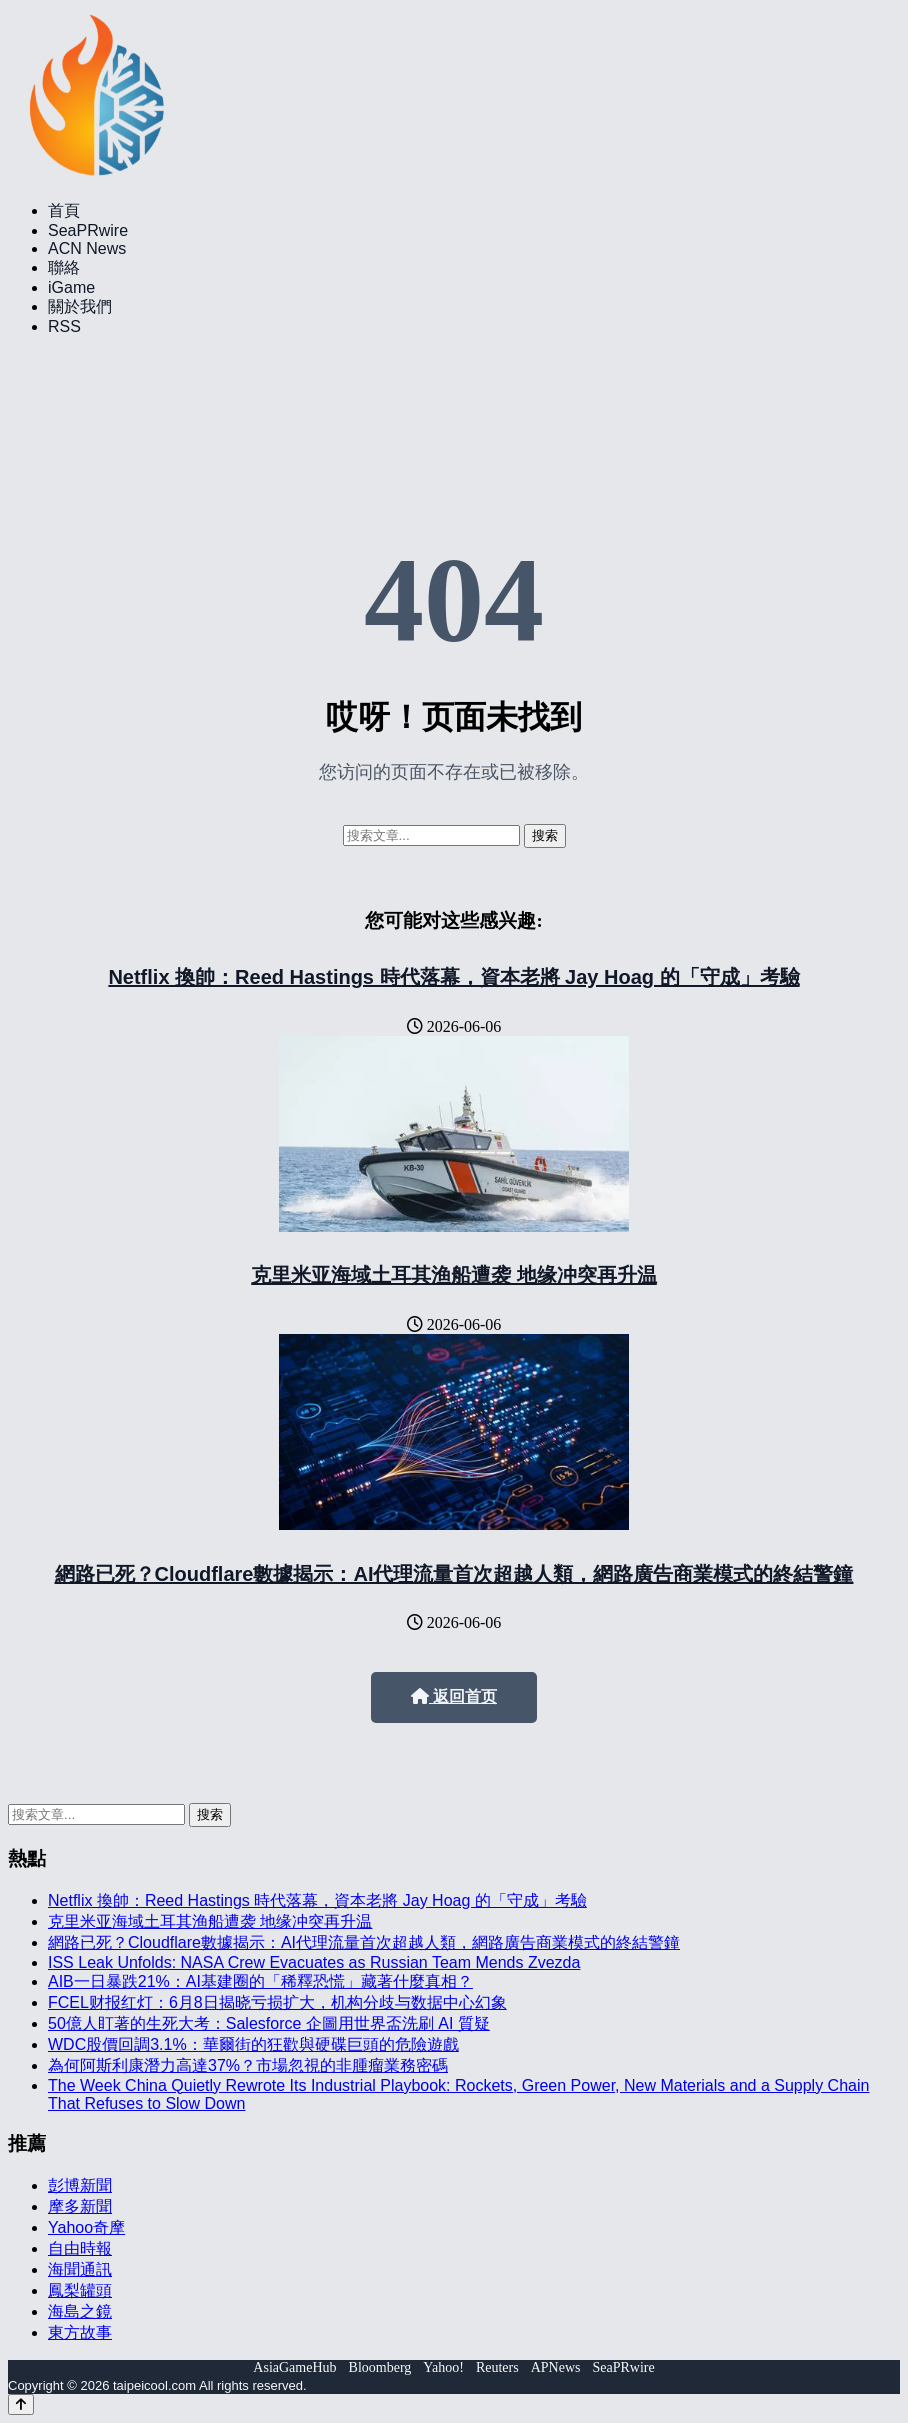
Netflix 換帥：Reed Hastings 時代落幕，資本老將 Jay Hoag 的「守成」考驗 (453, 977)
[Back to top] (21, 2404)
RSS (64, 326)
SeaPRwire (88, 230)
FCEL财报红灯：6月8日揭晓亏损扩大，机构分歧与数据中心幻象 (277, 2002)
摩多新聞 (80, 2206)
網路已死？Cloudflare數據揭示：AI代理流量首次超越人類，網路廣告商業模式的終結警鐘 (454, 1574)
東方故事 (80, 2332)
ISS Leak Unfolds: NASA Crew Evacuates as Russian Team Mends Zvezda (314, 1962)
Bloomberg (380, 2367)
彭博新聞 (80, 2185)
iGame (71, 287)
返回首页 (454, 1696)
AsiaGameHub (294, 2367)
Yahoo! (443, 2367)
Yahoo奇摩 (86, 2227)
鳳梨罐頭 (80, 2290)
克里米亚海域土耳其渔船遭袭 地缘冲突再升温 (454, 1275)
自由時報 (80, 2248)
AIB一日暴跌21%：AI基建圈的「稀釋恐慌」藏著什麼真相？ (260, 1981)
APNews (556, 2367)
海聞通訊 (80, 2269)
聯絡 (64, 267)
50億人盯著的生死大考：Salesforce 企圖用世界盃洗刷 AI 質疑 (269, 2023)
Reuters (497, 2367)
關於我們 (80, 306)
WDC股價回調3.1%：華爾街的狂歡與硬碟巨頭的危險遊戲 (253, 2044)
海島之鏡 (80, 2311)
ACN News (87, 248)
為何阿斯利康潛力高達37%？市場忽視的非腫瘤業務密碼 (248, 2065)
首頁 (64, 210)
